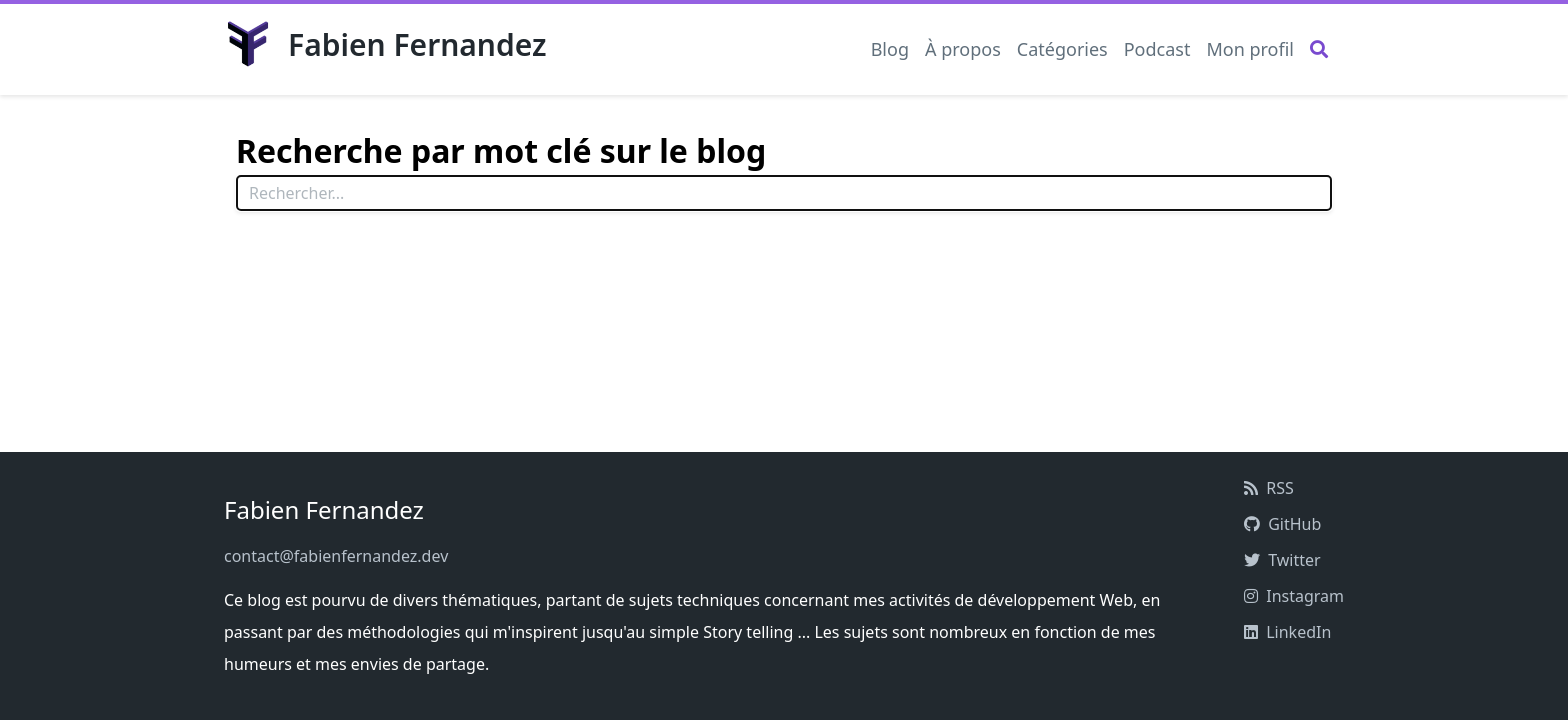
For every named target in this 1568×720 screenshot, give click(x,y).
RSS (1269, 488)
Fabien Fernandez (385, 43)
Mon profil (1250, 49)
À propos (963, 49)
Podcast (1157, 49)
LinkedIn (1287, 632)
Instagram (1294, 596)
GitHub (1282, 524)
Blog (890, 49)
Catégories (1062, 49)
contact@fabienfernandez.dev (336, 556)
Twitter (1282, 560)
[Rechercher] (1319, 57)
